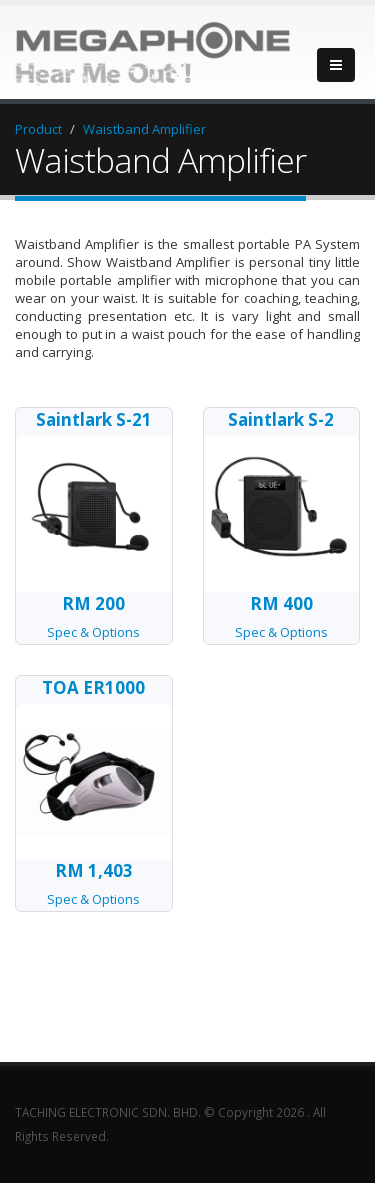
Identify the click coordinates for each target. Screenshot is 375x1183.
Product (38, 129)
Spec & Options (94, 616)
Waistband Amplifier (144, 129)
